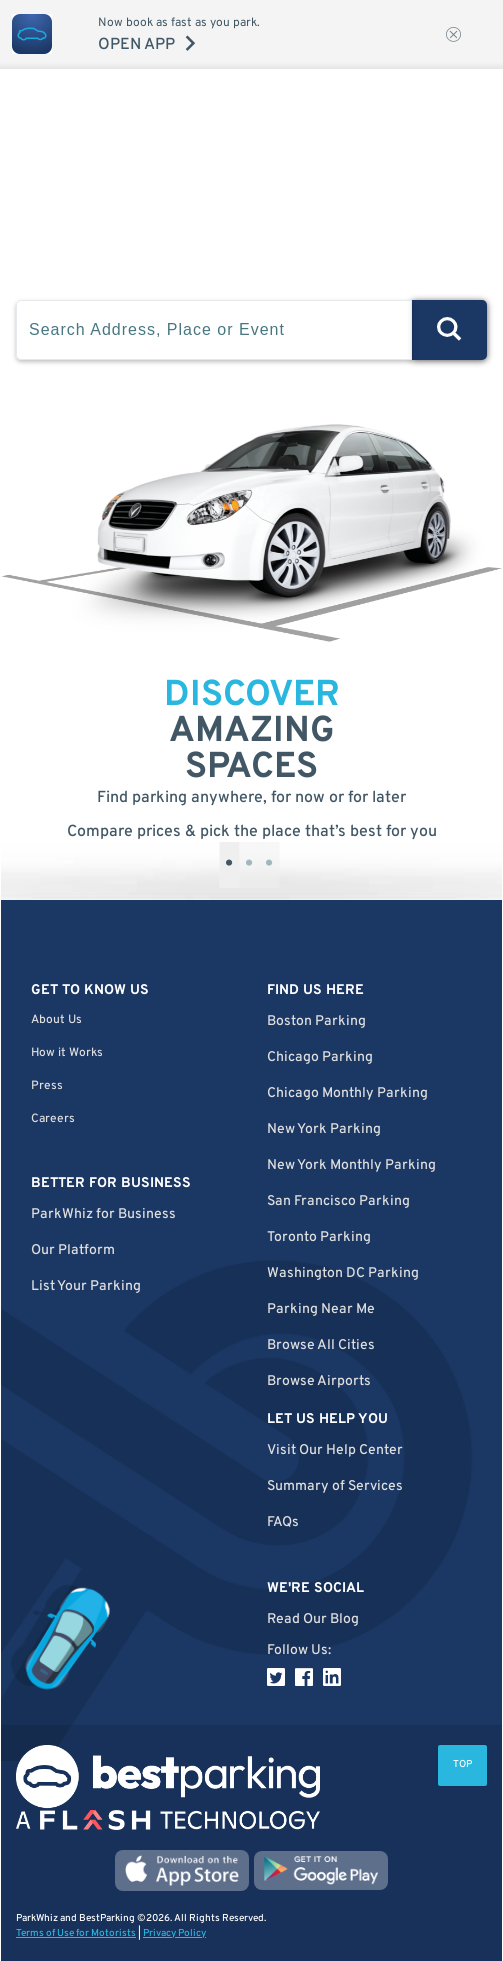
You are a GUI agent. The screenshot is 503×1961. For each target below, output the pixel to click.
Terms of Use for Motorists (76, 1933)
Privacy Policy (174, 1933)
